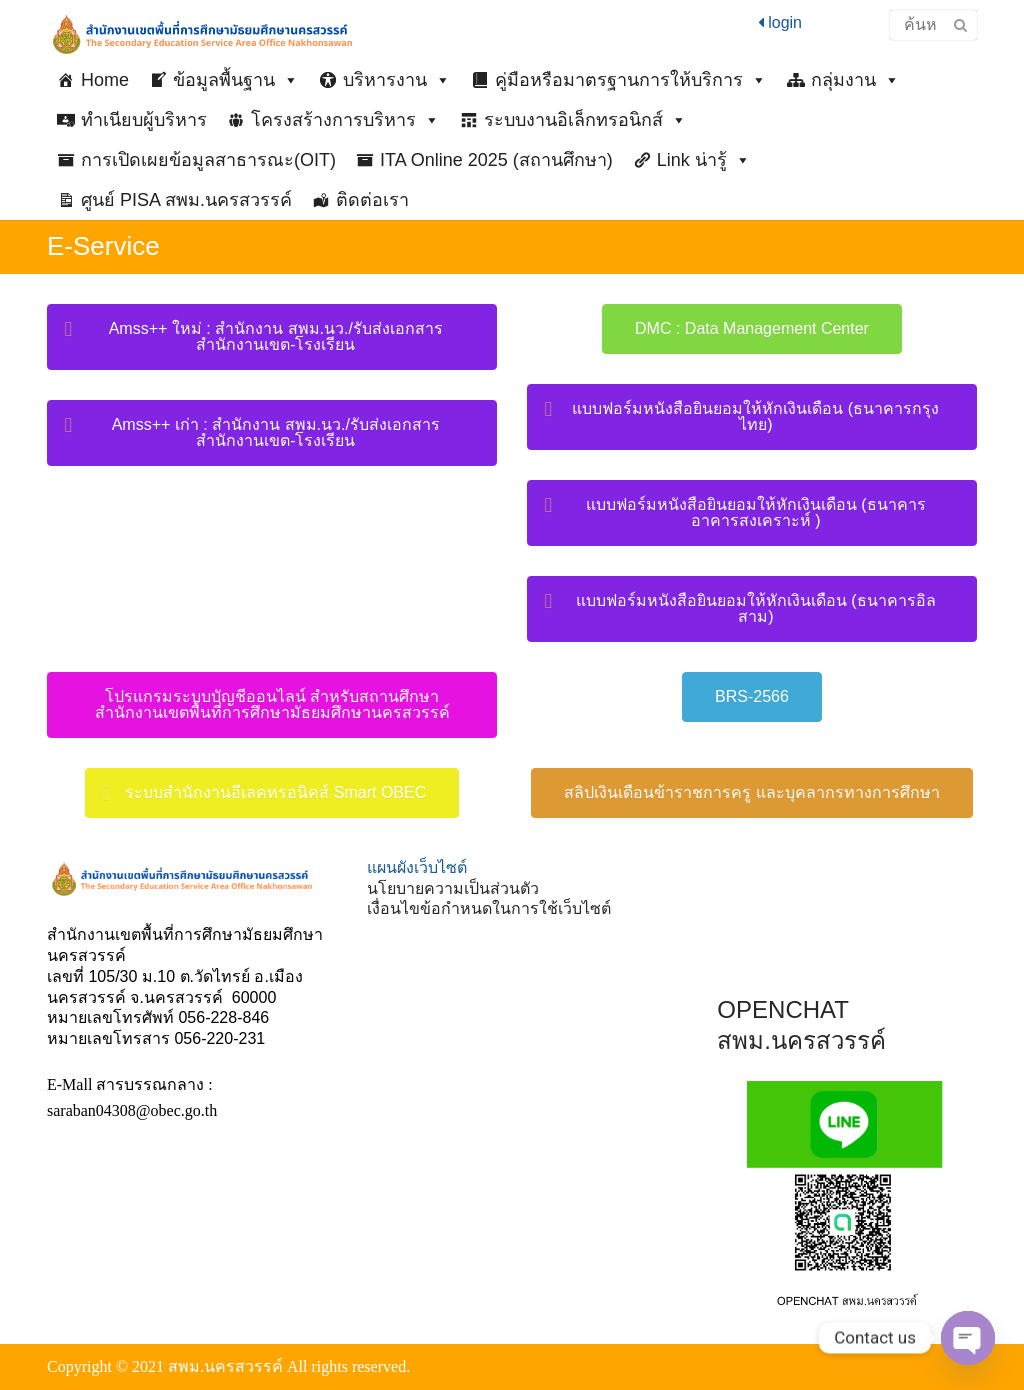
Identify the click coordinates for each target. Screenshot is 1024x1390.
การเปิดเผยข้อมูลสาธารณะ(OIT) (208, 160)
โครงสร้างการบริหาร (345, 120)
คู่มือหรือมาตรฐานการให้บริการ (631, 80)
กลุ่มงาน (855, 80)
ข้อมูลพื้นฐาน (236, 80)
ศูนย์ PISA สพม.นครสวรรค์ (186, 200)
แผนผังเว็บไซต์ (417, 867)
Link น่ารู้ (704, 160)
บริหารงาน (397, 80)
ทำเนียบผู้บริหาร (144, 120)
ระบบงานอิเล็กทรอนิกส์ (585, 120)
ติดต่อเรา (372, 200)
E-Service (103, 246)
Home (105, 80)
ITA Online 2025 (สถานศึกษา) (496, 160)
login (780, 22)
